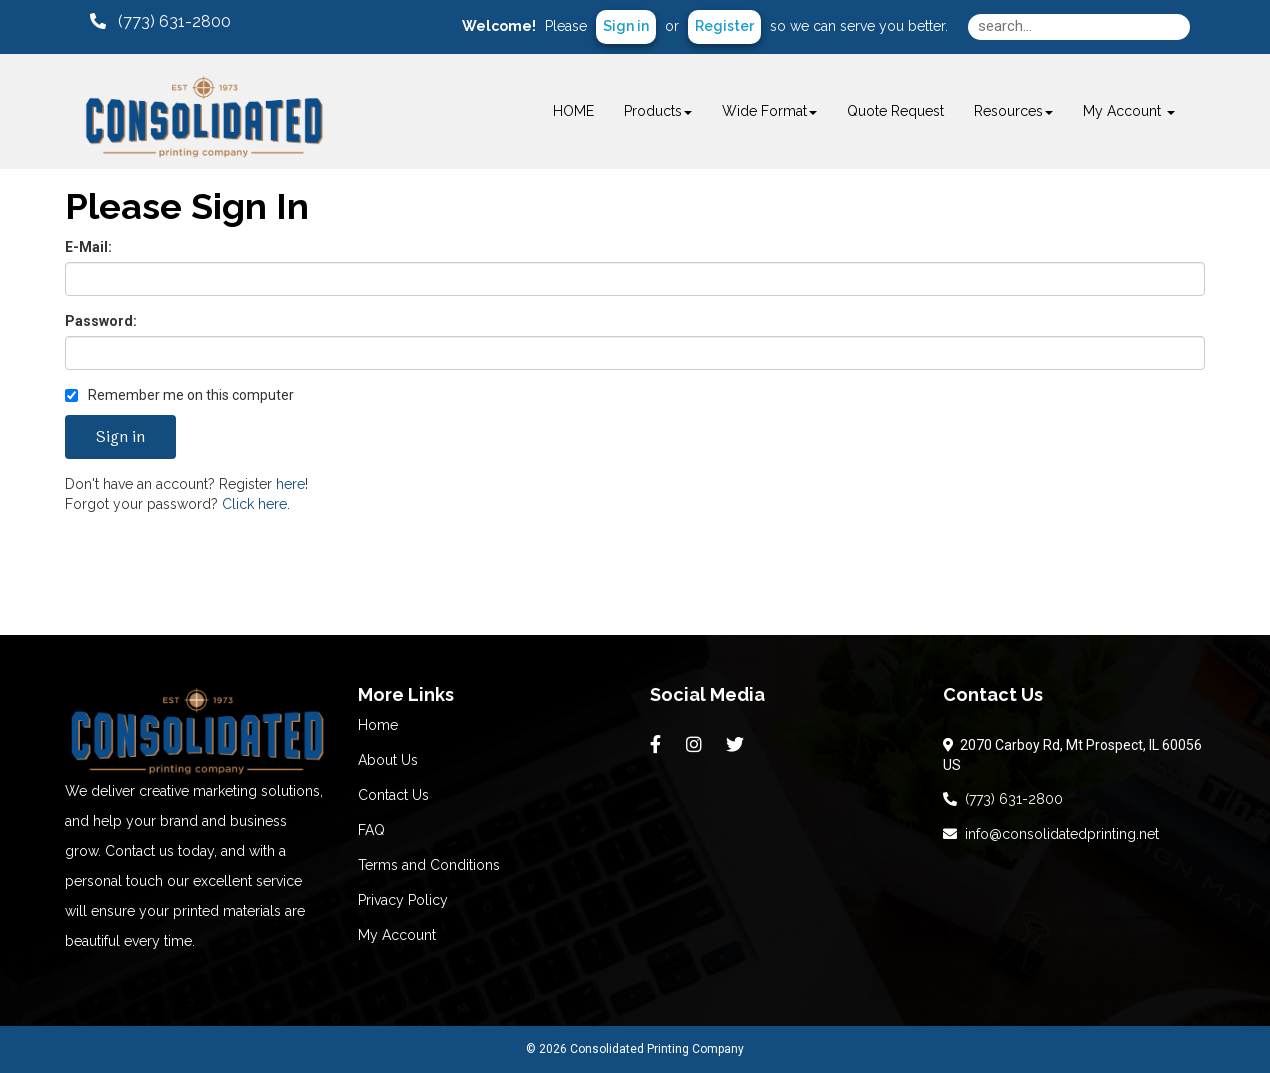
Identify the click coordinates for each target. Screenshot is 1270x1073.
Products (658, 111)
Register (724, 26)
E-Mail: (88, 247)
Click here (254, 504)
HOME (573, 111)
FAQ (371, 830)
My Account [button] (1129, 111)
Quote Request (895, 111)
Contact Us (393, 795)
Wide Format (769, 111)
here (290, 484)
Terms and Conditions (429, 865)
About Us (388, 760)
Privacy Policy (403, 900)
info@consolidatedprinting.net (1051, 834)
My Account (397, 935)
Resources (1013, 111)
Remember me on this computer (179, 395)
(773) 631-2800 (1003, 799)
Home (378, 725)
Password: (101, 321)
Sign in (626, 26)
